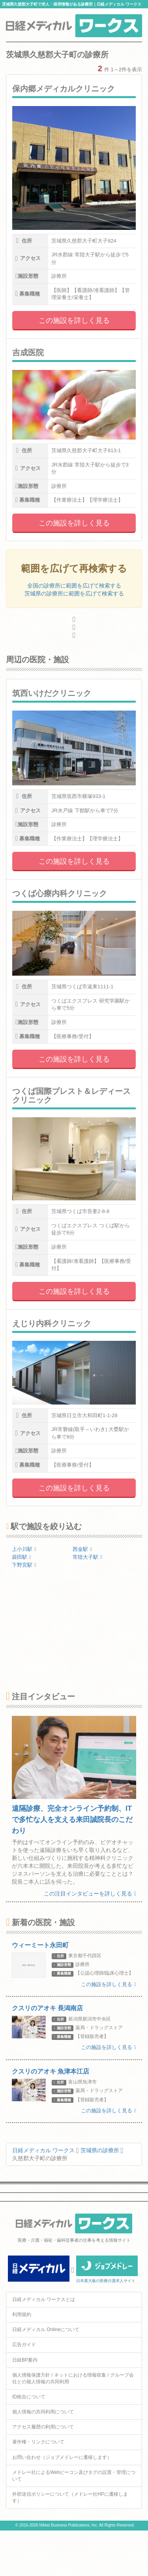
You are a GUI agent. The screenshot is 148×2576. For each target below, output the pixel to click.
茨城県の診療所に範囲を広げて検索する (74, 593)
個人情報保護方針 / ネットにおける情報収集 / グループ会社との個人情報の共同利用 (73, 2378)
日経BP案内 (24, 2360)
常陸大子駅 (87, 1557)
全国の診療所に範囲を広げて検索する (74, 585)
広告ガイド (24, 2344)
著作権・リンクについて (38, 2442)
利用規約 (21, 2314)
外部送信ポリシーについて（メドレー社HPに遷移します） (70, 2497)
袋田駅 (21, 1557)
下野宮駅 (24, 1565)
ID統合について (28, 2397)
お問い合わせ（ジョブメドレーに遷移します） (62, 2457)
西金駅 (82, 1549)
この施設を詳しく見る (74, 320)
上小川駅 (24, 1549)
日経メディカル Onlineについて (45, 2329)
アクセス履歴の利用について (43, 2427)
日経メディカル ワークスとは (43, 2299)
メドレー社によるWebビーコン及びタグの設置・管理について (73, 2476)
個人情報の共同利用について (43, 2412)
